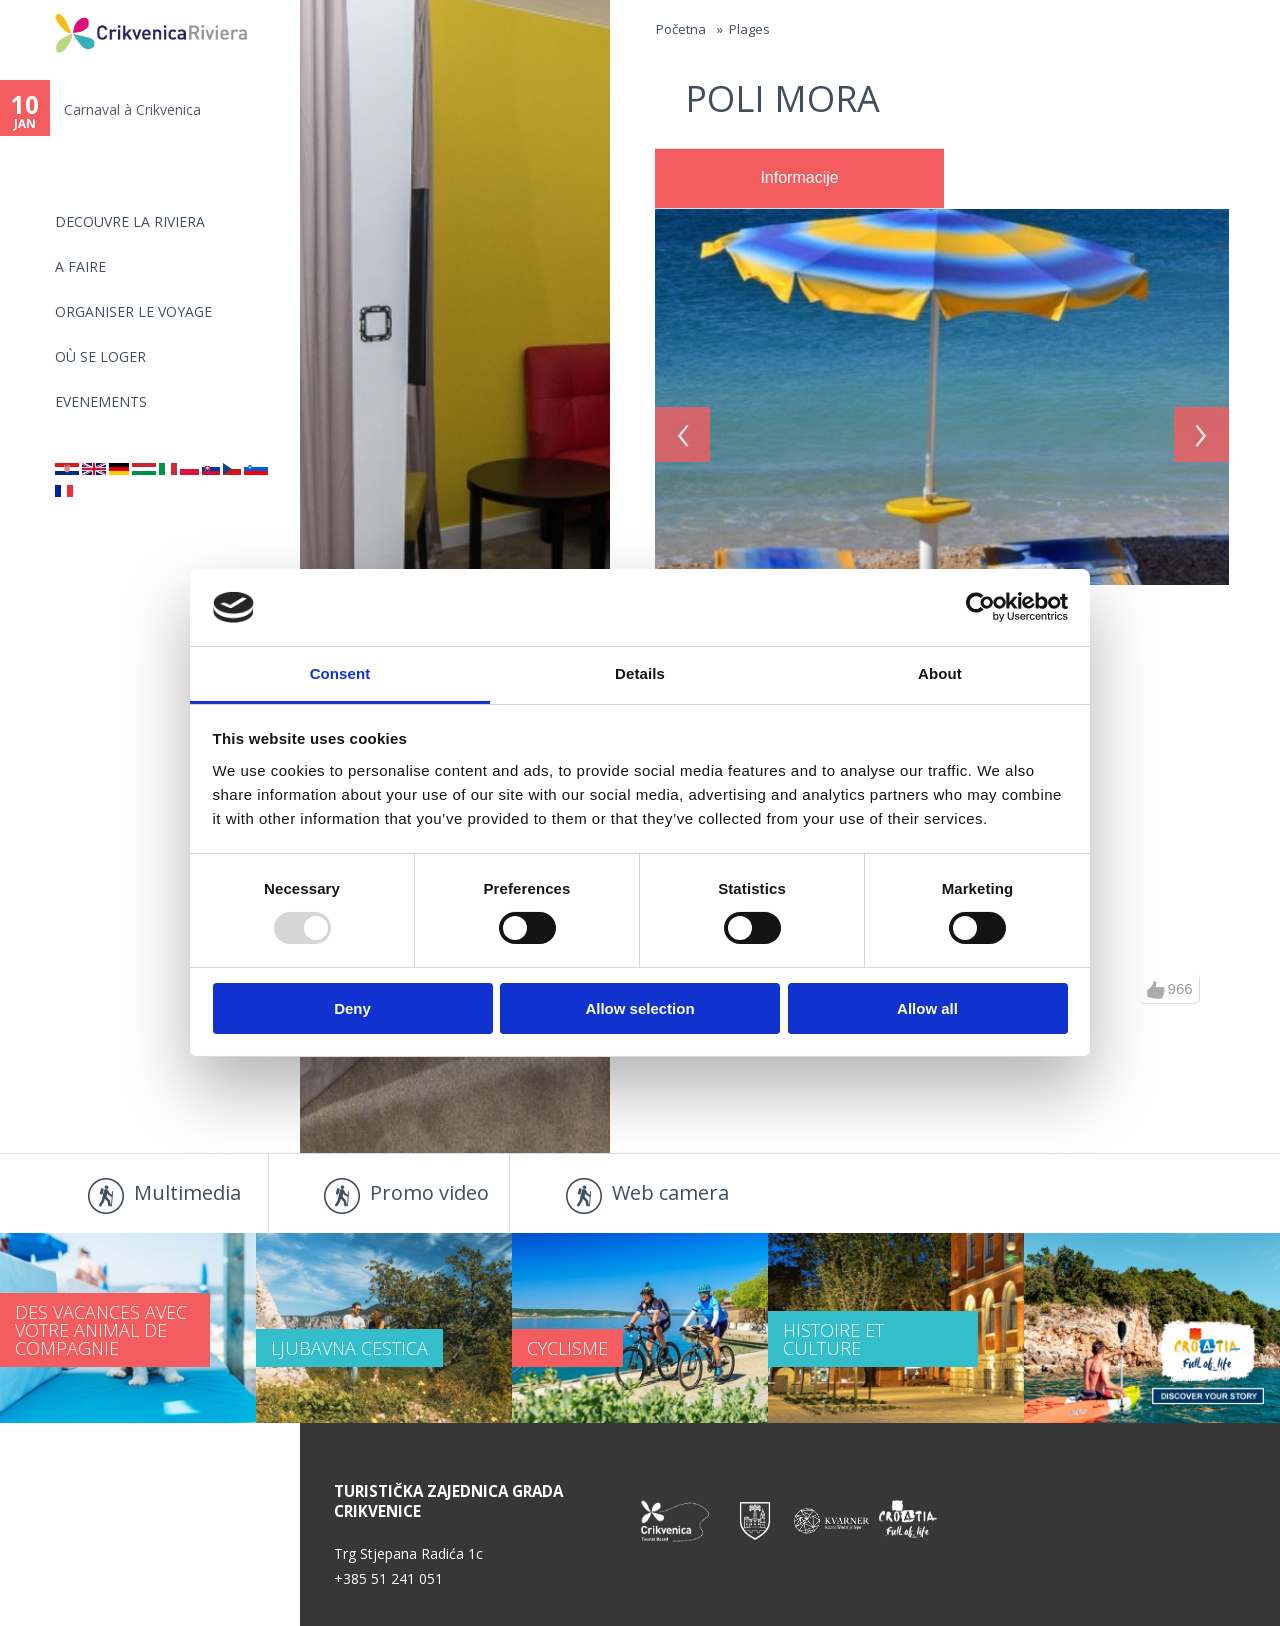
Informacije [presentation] (799, 177)
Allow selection (639, 1008)
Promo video (429, 1192)
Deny (352, 1008)
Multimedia (187, 1192)
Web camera (670, 1192)
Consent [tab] (340, 673)
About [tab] (940, 673)
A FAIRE (80, 266)
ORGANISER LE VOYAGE (133, 311)
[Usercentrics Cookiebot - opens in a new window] (980, 607)
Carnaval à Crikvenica (132, 109)
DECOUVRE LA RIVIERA (130, 221)
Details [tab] (640, 673)
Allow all (927, 1008)
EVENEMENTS (101, 401)
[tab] (799, 179)
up (1156, 990)
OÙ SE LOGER (100, 356)
